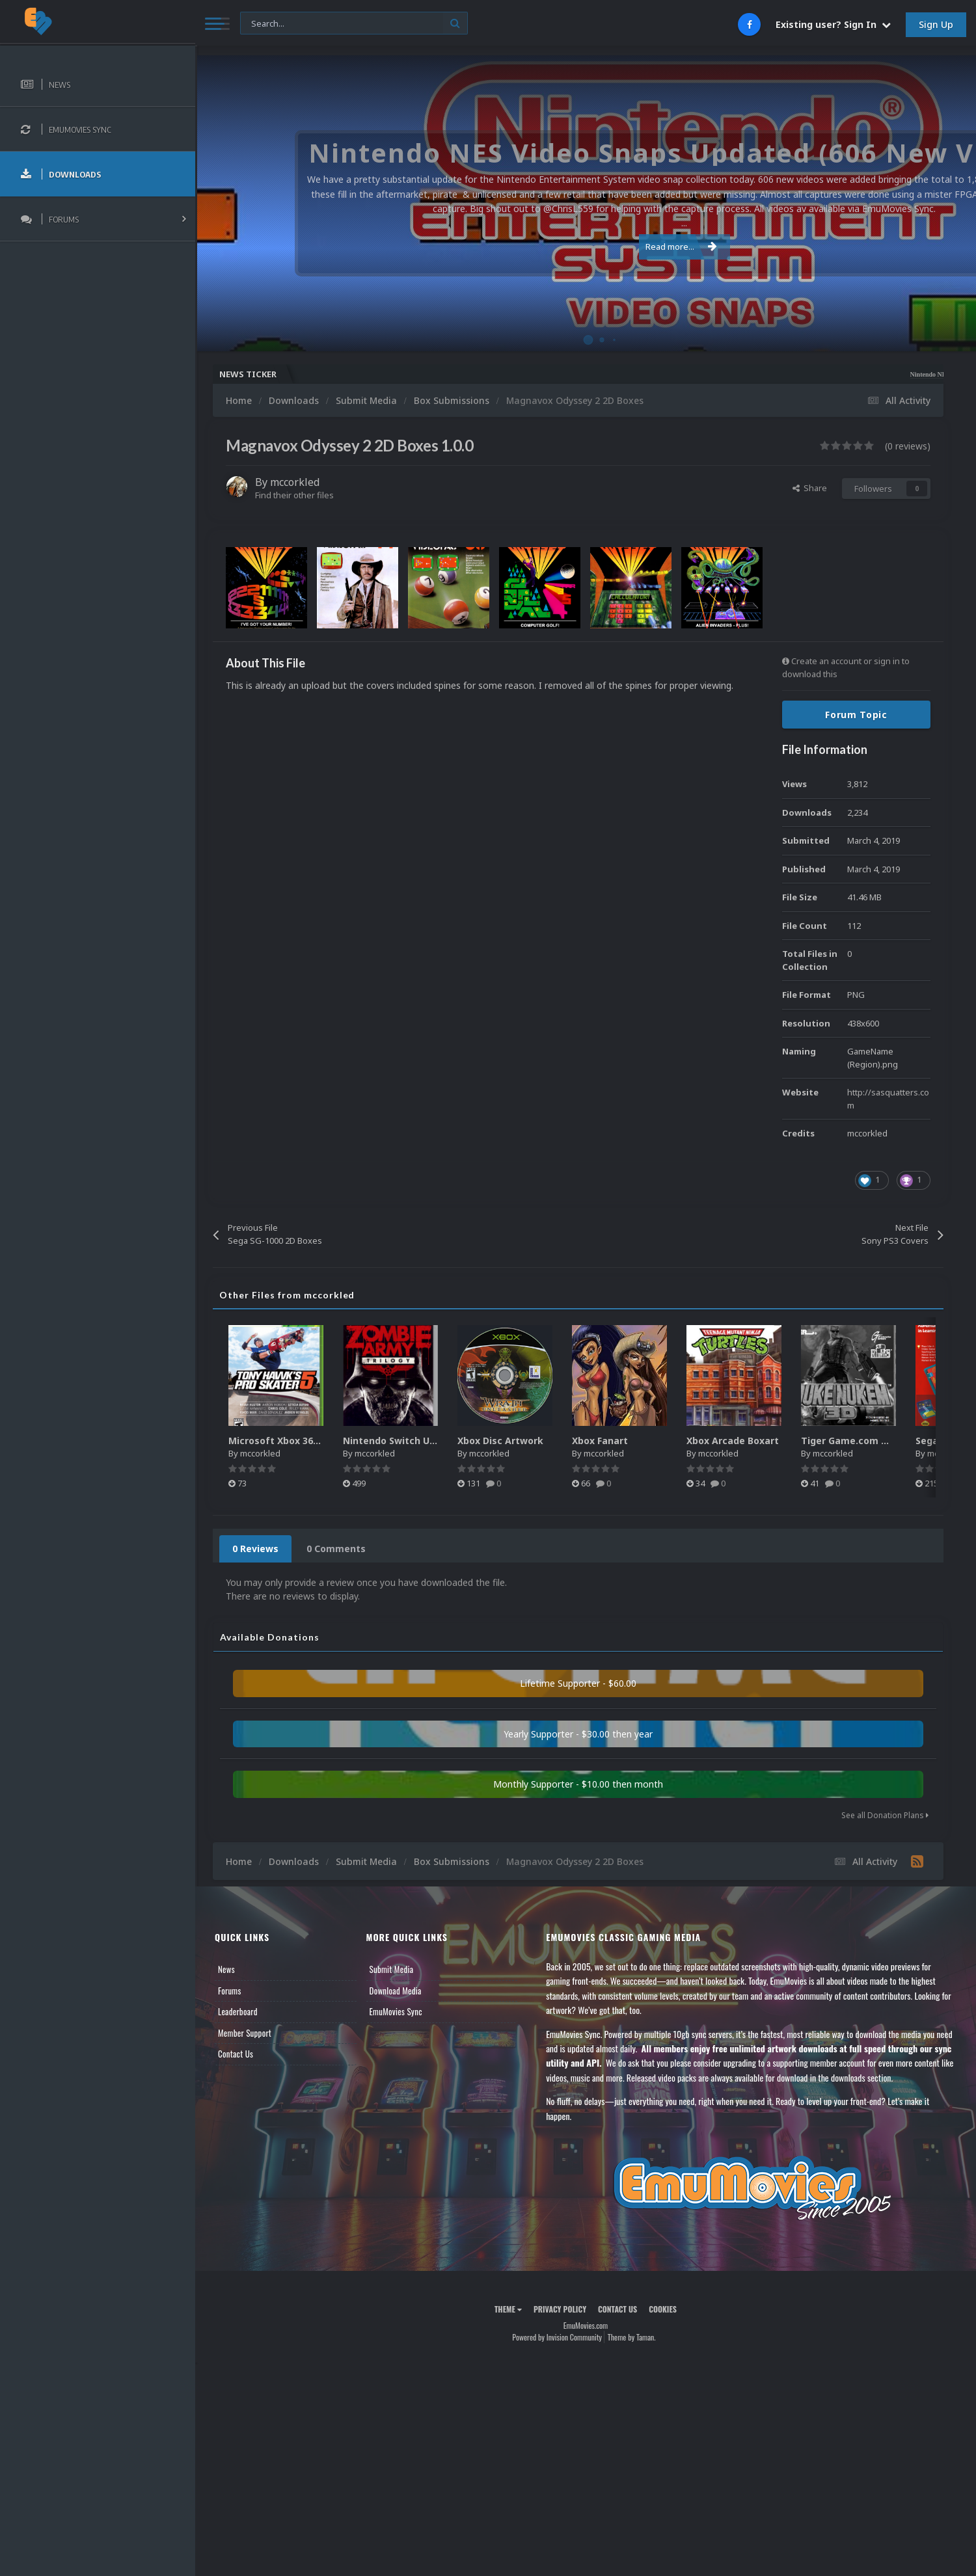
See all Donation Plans (885, 1815)
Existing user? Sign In (833, 24)
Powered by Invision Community (557, 2336)
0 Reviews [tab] (255, 1548)
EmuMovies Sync (396, 2011)
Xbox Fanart (600, 1440)
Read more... (583, 239)
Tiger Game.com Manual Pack (871, 1440)
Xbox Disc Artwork (500, 1440)
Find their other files (294, 495)
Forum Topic (856, 714)
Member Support (244, 2032)
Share (810, 488)
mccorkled (294, 482)
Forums (229, 1990)
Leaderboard (238, 2011)
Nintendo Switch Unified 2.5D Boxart (427, 1440)
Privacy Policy (560, 2308)
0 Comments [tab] (336, 1548)
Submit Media (392, 1969)
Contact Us (235, 2053)
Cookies (663, 2308)
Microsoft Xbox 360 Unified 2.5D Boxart (319, 1440)
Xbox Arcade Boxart (732, 1440)
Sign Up (936, 24)
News (226, 1969)
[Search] (354, 23)
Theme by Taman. (632, 2336)
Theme (508, 2308)
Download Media (396, 1990)
